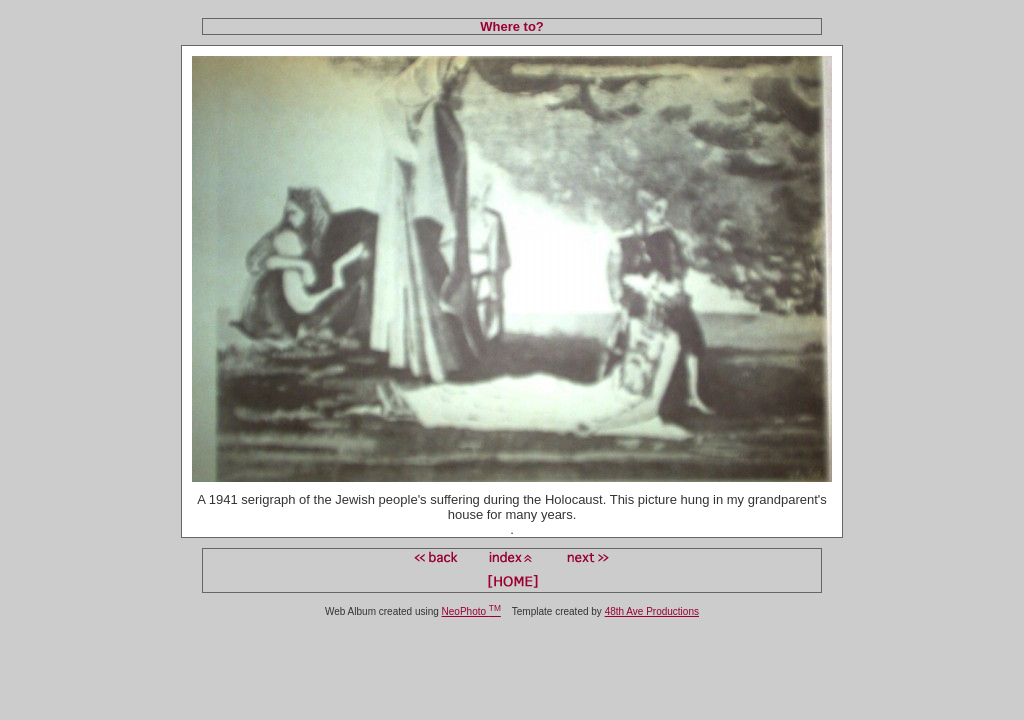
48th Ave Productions (652, 611)
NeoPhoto (471, 611)
